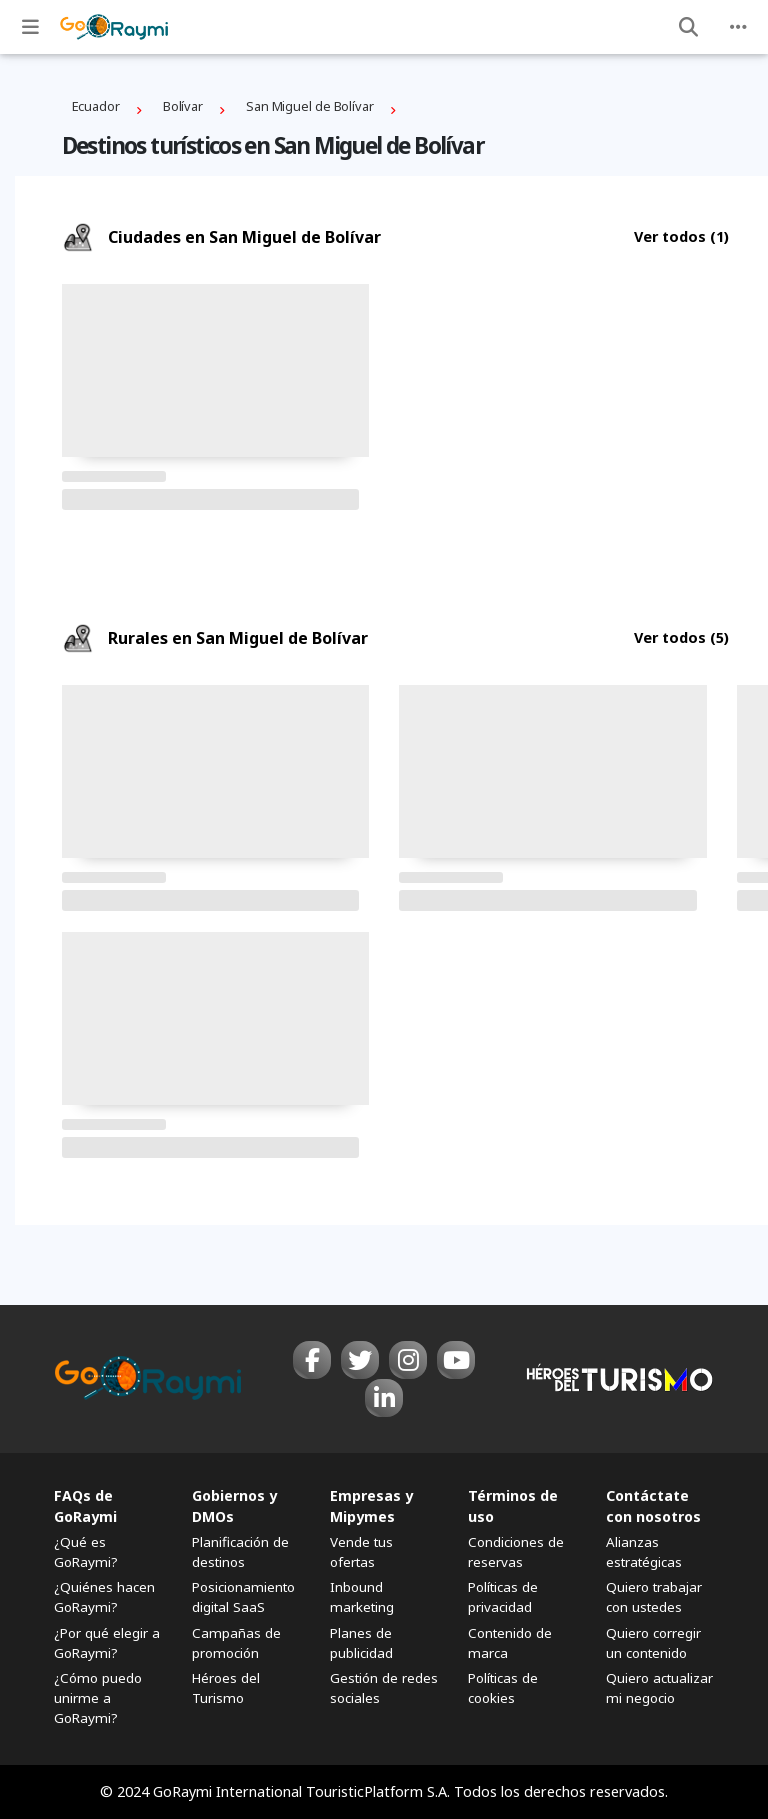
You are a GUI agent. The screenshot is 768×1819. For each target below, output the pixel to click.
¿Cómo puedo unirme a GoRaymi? (98, 1698)
